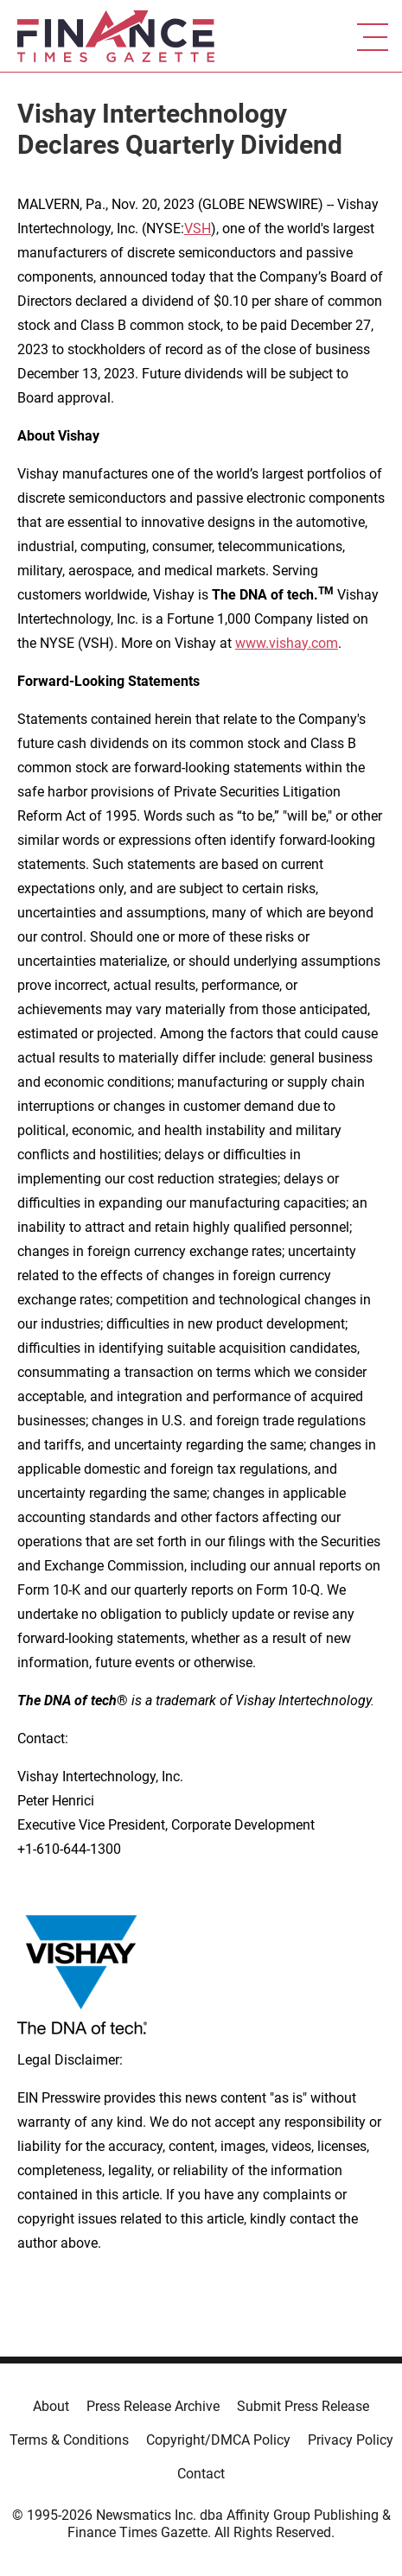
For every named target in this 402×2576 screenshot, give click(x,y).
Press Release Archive (153, 2406)
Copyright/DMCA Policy (218, 2440)
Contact (201, 2473)
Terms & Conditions (69, 2440)
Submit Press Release (303, 2406)
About (51, 2406)
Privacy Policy (350, 2440)
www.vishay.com (286, 643)
